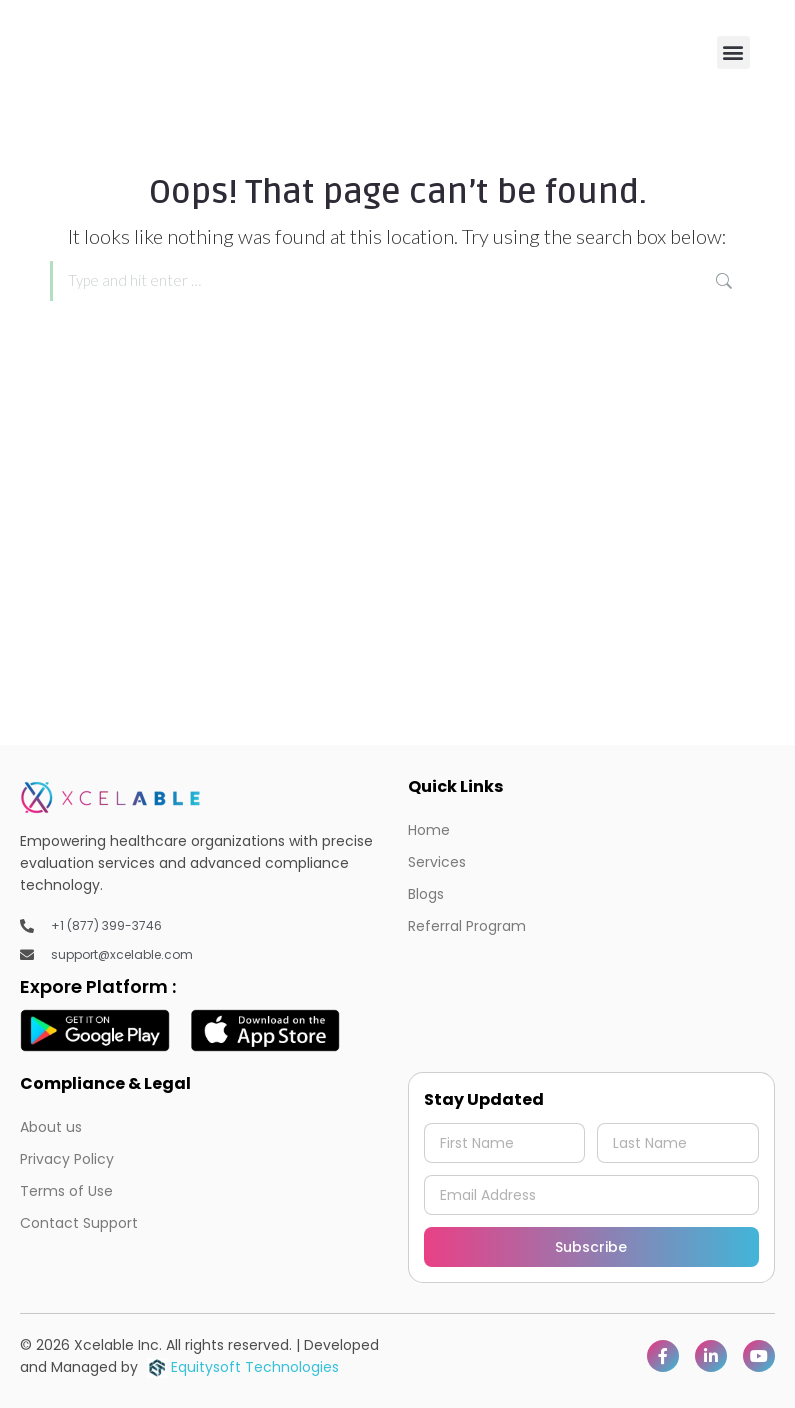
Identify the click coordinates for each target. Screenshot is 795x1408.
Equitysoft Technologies (243, 1367)
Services (437, 862)
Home (429, 830)
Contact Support (79, 1223)
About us (51, 1127)
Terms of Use (66, 1191)
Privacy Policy (67, 1159)
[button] (733, 52)
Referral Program (467, 926)
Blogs (426, 894)
